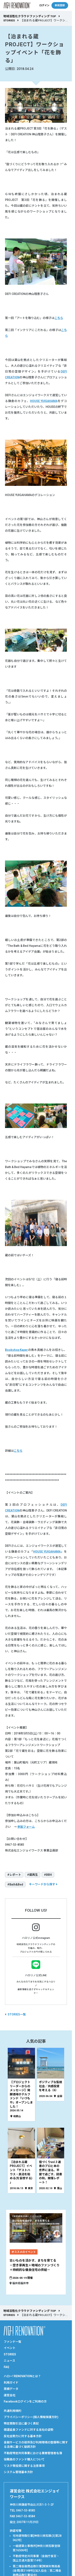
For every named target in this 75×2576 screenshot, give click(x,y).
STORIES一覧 (16, 2014)
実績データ (11, 2388)
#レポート (14, 1874)
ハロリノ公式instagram (36, 1937)
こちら (58, 318)
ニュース (9, 2360)
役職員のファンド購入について (24, 2459)
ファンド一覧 (12, 2341)
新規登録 (60, 5)
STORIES (9, 20)
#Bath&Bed (15, 1884)
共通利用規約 (12, 2410)
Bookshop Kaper (16, 1350)
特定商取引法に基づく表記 (21, 2423)
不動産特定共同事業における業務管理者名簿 (33, 2453)
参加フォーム (26, 1826)
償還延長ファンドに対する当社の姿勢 (28, 2429)
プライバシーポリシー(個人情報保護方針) (31, 2417)
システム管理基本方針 (18, 2472)
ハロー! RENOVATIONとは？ (22, 2376)
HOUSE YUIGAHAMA (44, 401)
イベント (9, 2348)
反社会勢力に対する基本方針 (23, 2436)
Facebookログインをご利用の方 (25, 2401)
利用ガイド (11, 2382)
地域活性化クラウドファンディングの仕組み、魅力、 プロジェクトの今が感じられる (35, 1948)
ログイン (44, 5)
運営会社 (9, 2395)
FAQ (6, 2367)
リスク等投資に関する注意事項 (24, 2465)
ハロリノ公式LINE (36, 1975)
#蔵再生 (32, 1874)
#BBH (48, 1874)
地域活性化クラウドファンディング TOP (29, 16)
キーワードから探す (42, 1884)
